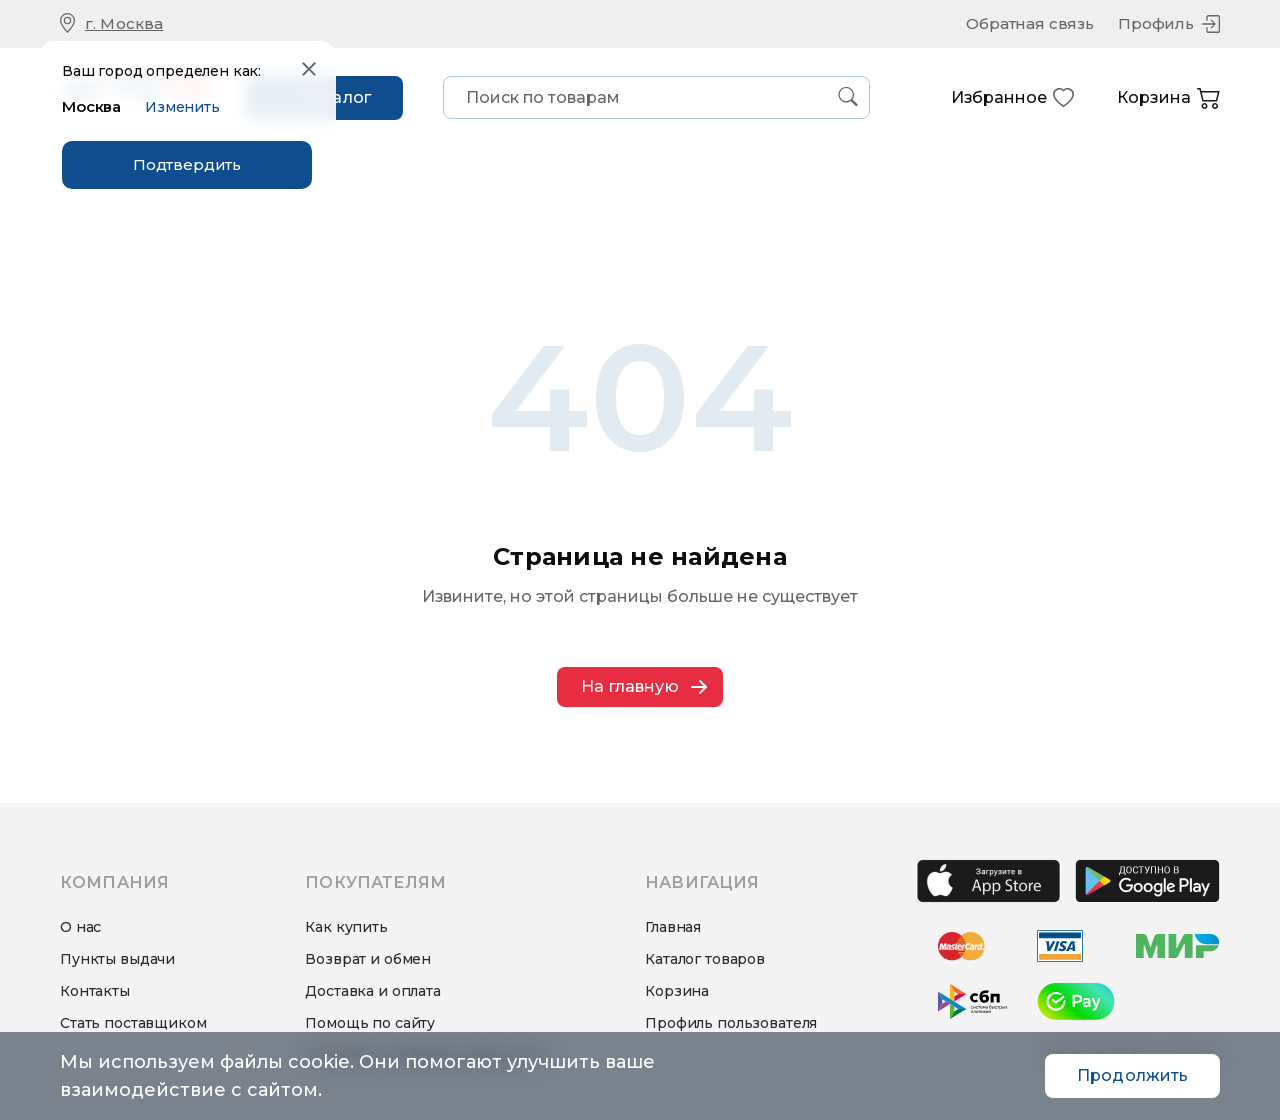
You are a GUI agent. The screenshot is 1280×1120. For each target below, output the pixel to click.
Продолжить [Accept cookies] (1132, 1075)
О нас (80, 927)
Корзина (1168, 98)
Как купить (346, 927)
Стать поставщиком (133, 1023)
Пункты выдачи (117, 959)
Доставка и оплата (373, 991)
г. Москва (124, 23)
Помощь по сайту (370, 1023)
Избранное (1013, 98)
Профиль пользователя (731, 1023)
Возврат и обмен (368, 959)
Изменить (182, 106)
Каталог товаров (705, 959)
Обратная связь (1030, 23)
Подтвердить (187, 163)
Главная (673, 927)
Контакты (95, 991)
